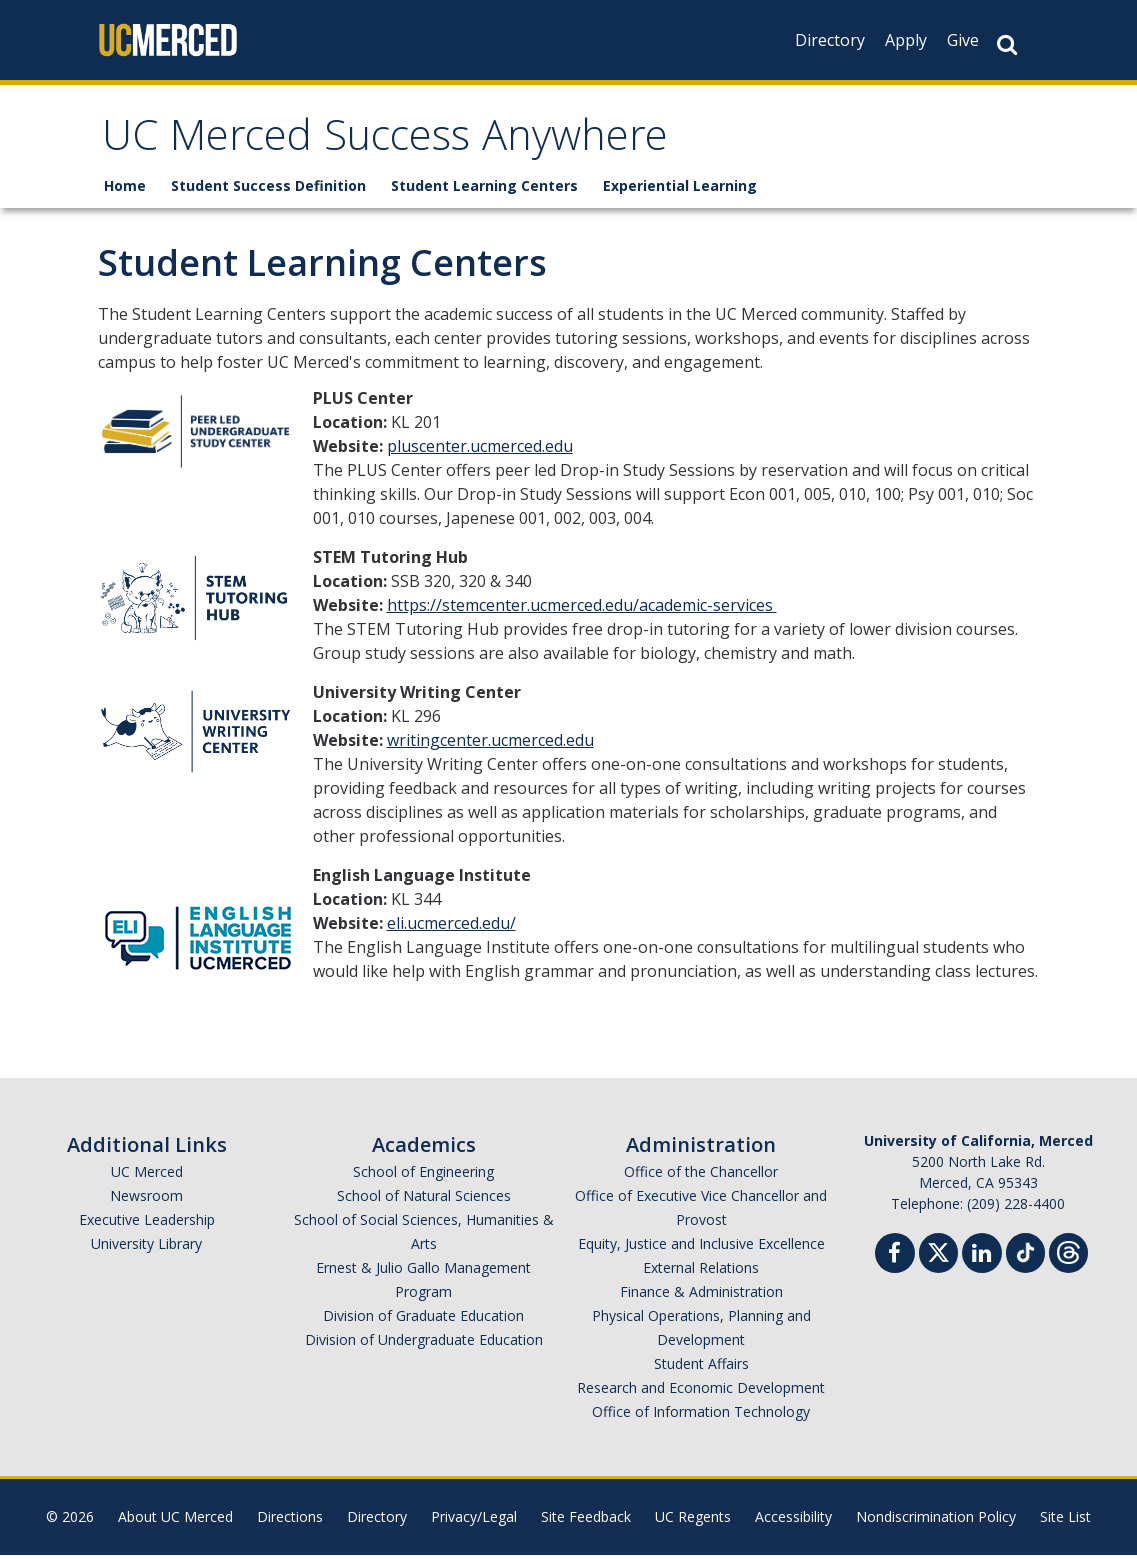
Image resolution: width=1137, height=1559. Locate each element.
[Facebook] (895, 1259)
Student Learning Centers (484, 189)
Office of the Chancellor (701, 1175)
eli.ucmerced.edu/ (451, 927)
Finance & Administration (701, 1295)
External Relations (701, 1271)
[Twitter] (938, 1254)
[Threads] (1068, 1254)
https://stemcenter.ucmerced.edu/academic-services (582, 609)
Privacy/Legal (474, 1520)
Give (963, 40)
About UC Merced (175, 1520)
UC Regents (693, 1520)
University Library (146, 1247)
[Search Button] (1007, 44)
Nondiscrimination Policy (936, 1520)
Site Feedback (586, 1520)
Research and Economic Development (701, 1391)
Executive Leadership (147, 1223)
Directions (290, 1520)
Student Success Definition (268, 189)
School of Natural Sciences (424, 1199)
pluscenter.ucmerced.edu (480, 450)
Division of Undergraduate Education (424, 1343)
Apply (906, 40)
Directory (830, 40)
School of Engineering (423, 1175)
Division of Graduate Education (423, 1319)
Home (125, 189)
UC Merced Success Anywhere (407, 143)
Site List (1065, 1520)
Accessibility (793, 1520)
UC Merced (147, 1175)
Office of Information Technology (701, 1415)
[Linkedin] (982, 1259)
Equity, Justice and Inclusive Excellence (701, 1247)
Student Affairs (701, 1367)
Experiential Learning (680, 189)
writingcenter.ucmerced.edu (490, 744)
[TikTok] (1025, 1254)
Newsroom (146, 1199)
